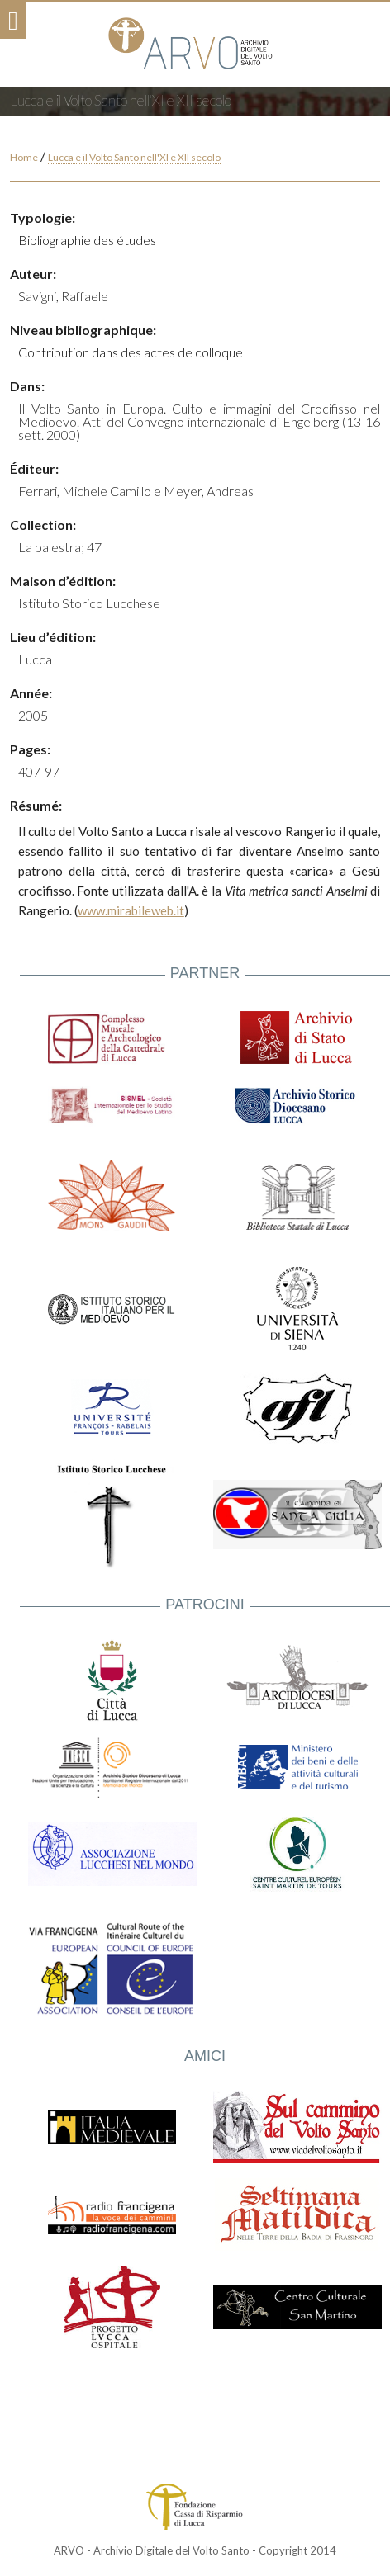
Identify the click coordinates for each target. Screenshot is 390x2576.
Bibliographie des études (87, 240)
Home (24, 157)
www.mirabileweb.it (131, 910)
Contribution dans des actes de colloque (130, 352)
